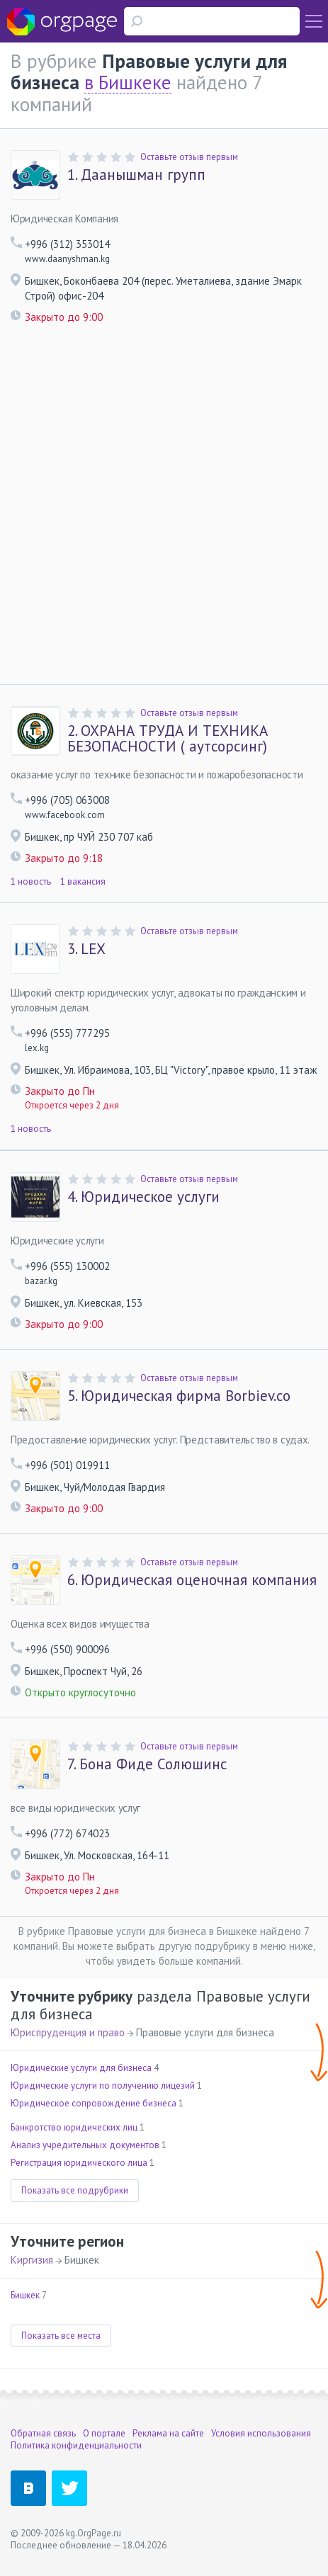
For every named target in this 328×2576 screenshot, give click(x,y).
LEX (86, 949)
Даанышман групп (136, 175)
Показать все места (61, 2336)
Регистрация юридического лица (79, 2163)
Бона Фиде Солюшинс (147, 1764)
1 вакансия (83, 881)
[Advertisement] (164, 513)
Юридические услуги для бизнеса (81, 2068)
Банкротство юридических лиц (74, 2127)
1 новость (31, 881)
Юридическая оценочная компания (192, 1580)
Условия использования (261, 2433)
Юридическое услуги (143, 1197)
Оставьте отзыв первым (189, 157)
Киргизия (32, 2259)
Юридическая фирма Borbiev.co (178, 1396)
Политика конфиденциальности (76, 2445)
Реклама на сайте (168, 2433)
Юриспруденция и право (68, 2032)
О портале (104, 2433)
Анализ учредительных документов (85, 2145)
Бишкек (25, 2295)
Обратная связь (43, 2433)
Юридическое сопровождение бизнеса (93, 2103)
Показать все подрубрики (74, 2190)
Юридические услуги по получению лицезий (103, 2085)
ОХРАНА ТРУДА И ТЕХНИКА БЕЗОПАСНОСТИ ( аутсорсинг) (167, 738)
